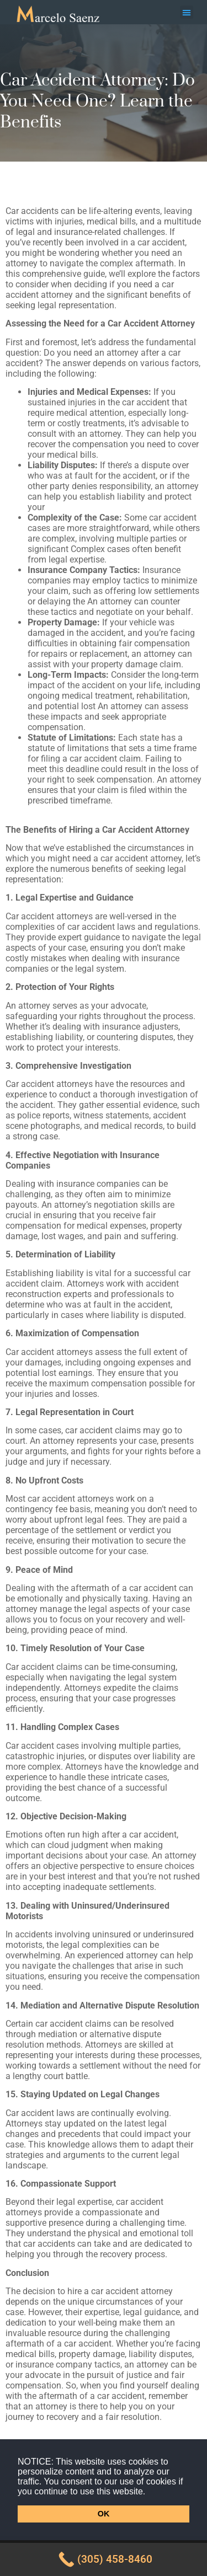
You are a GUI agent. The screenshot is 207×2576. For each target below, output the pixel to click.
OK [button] (104, 2513)
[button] (149, 2492)
